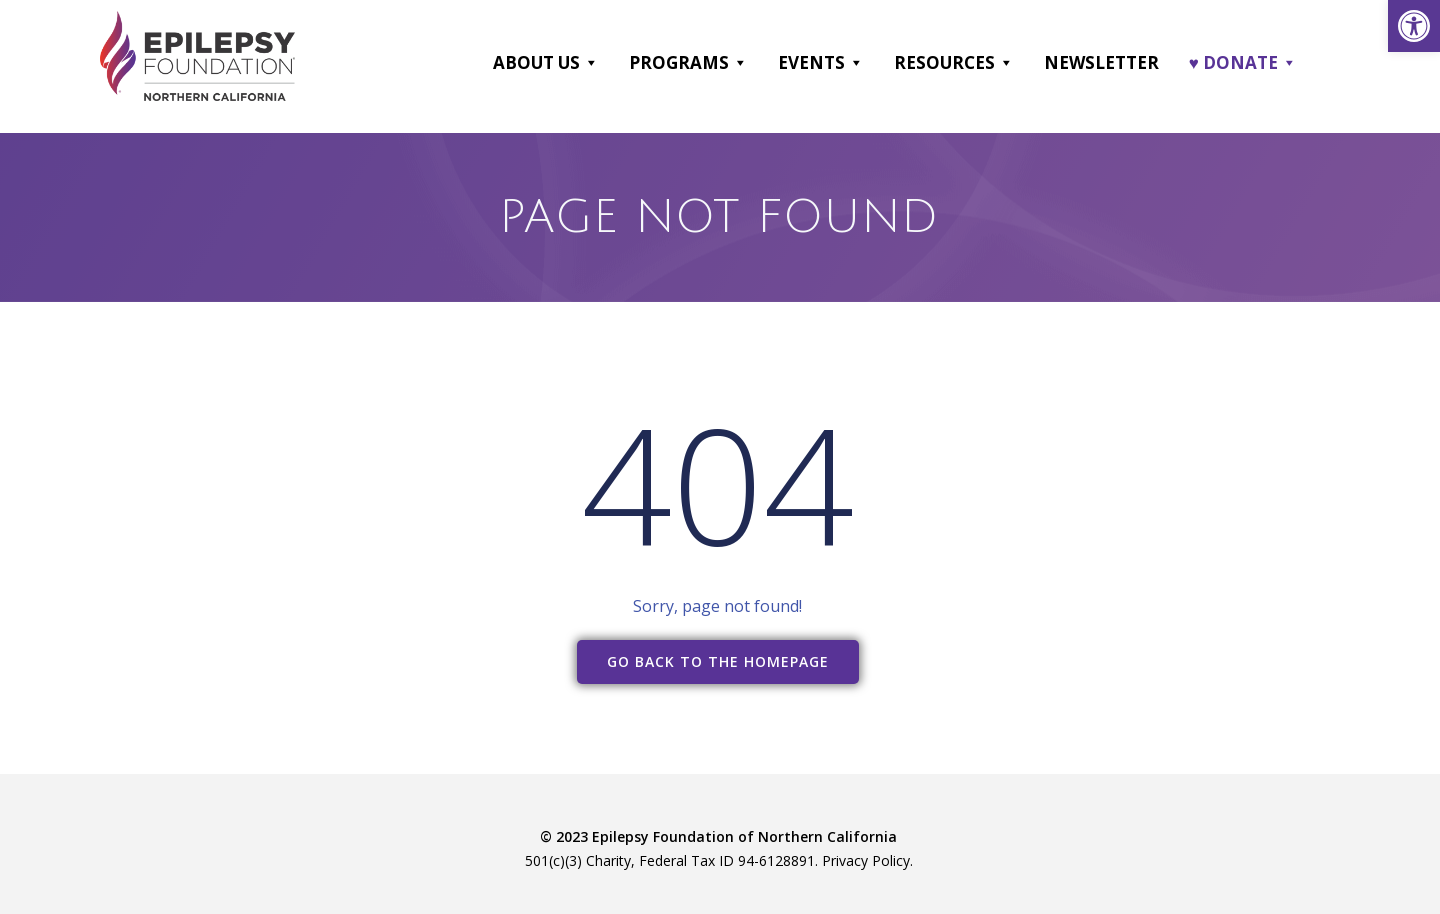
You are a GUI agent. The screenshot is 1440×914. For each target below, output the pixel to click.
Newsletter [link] (1101, 62)
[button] (590, 63)
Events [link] (821, 63)
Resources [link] (954, 63)
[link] (1414, 26)
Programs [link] (688, 63)
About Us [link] (546, 63)
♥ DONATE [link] (1243, 63)
